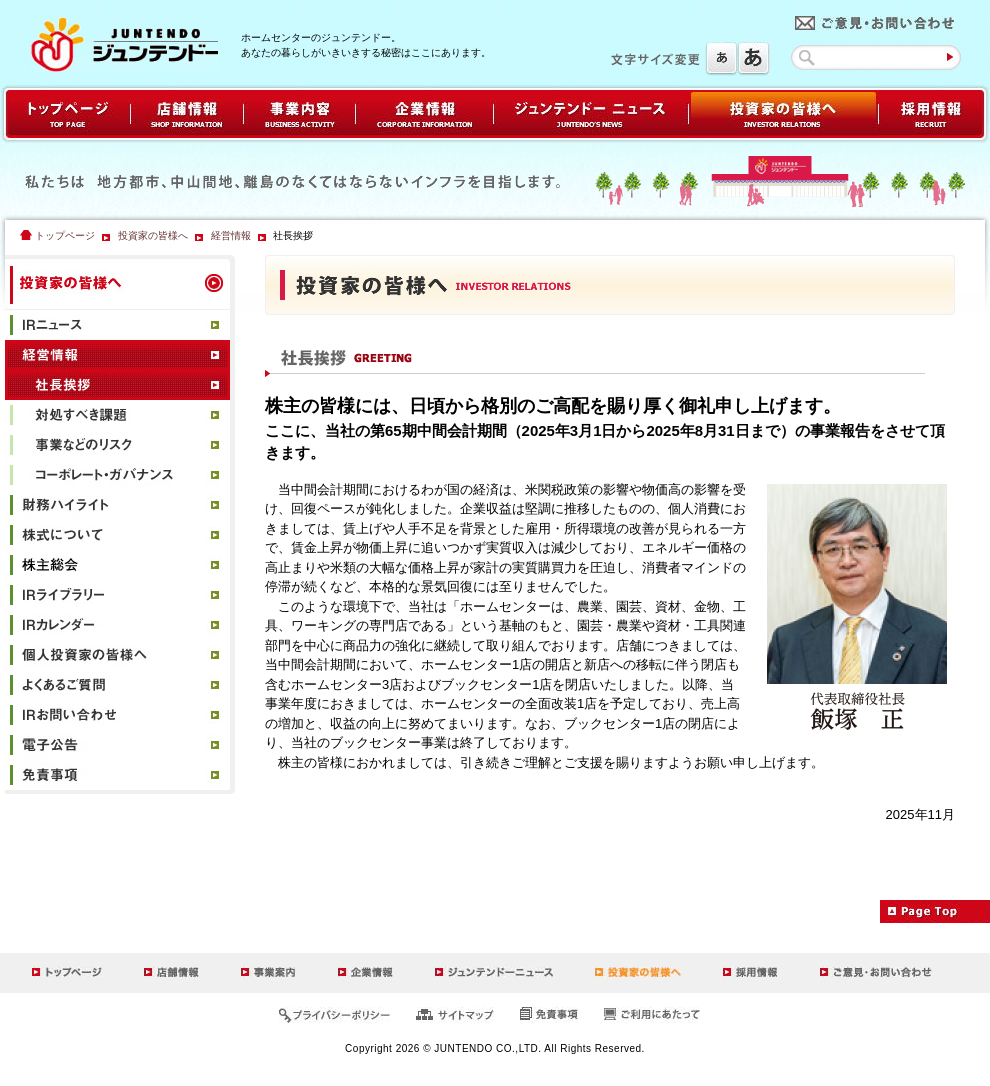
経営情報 (231, 235)
